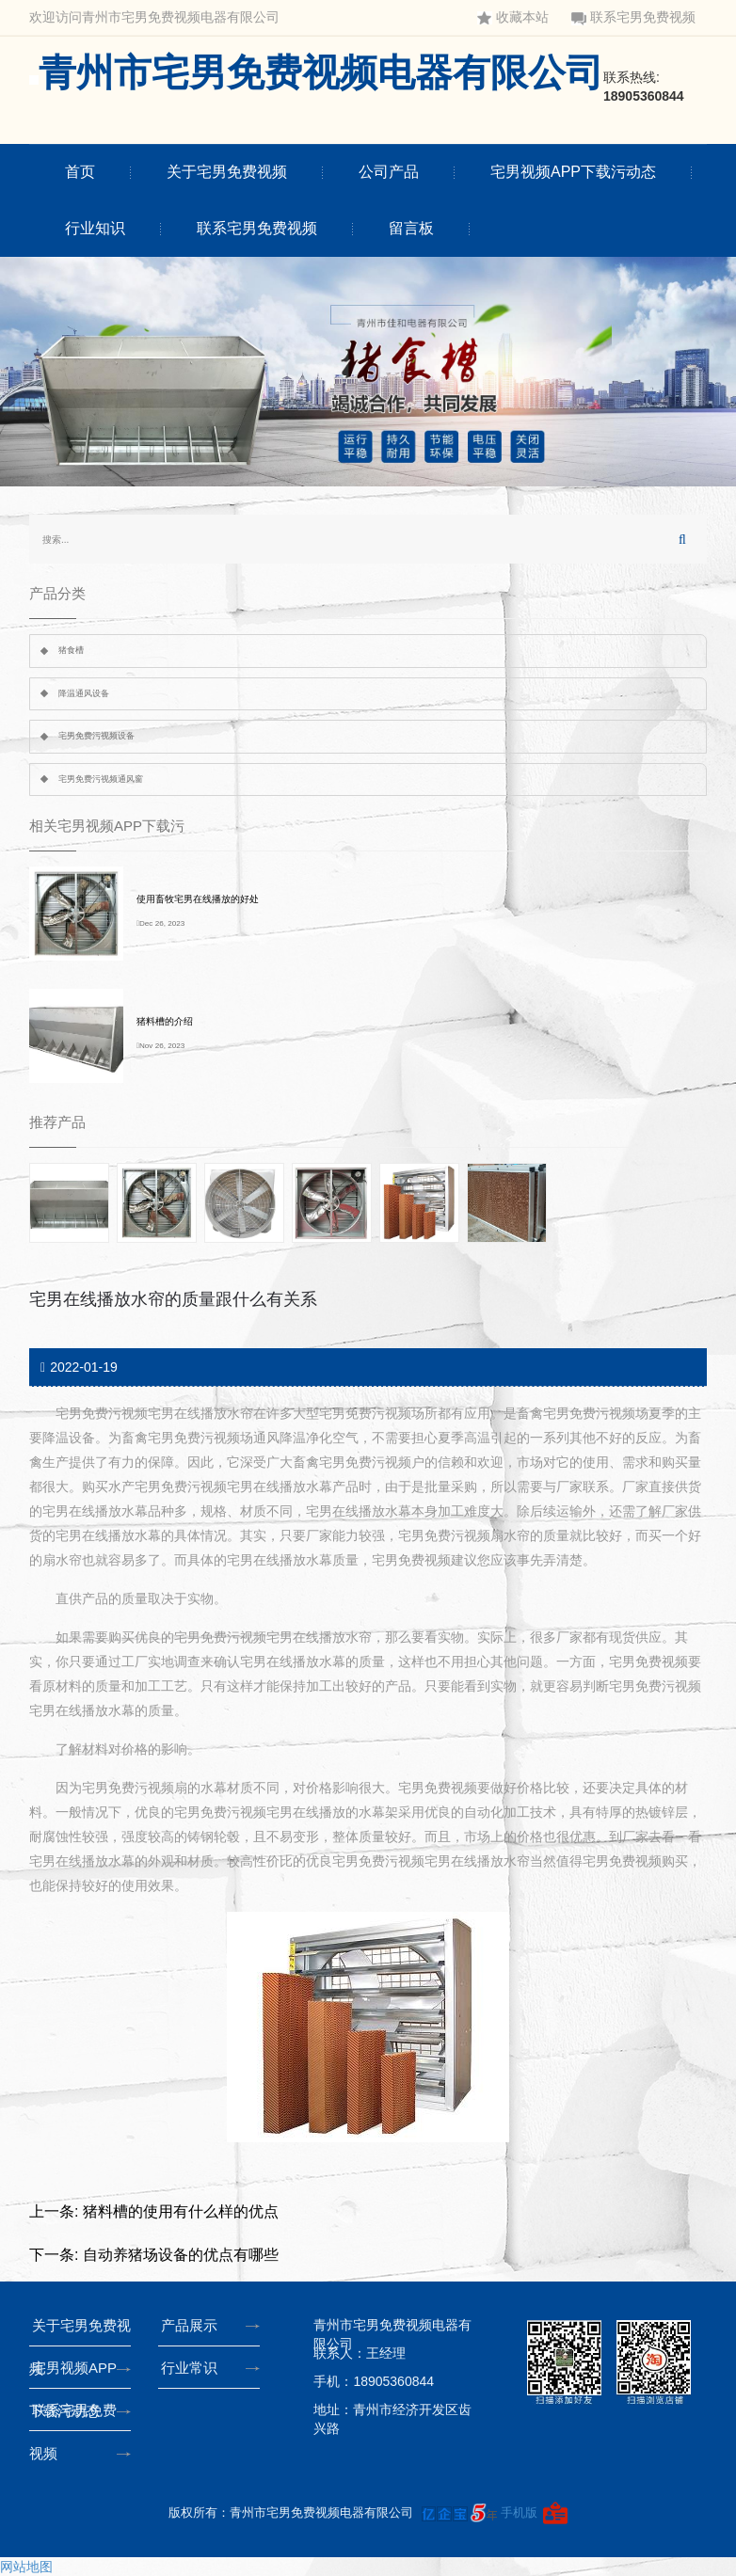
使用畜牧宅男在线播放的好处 (197, 899)
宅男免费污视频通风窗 (100, 779)
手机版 (519, 2512)
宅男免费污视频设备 (96, 735)
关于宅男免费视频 (227, 172)
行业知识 (95, 228)
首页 (80, 172)
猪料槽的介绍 (164, 1021)
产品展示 (193, 2325)
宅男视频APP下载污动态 (573, 172)
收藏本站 (513, 17)
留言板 (411, 228)
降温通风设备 (83, 693)
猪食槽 (71, 650)
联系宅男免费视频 (633, 17)
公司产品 (389, 172)
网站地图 (26, 2566)
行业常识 (193, 2368)
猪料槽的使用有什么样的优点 (181, 2211)
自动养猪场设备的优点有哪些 (181, 2255)
